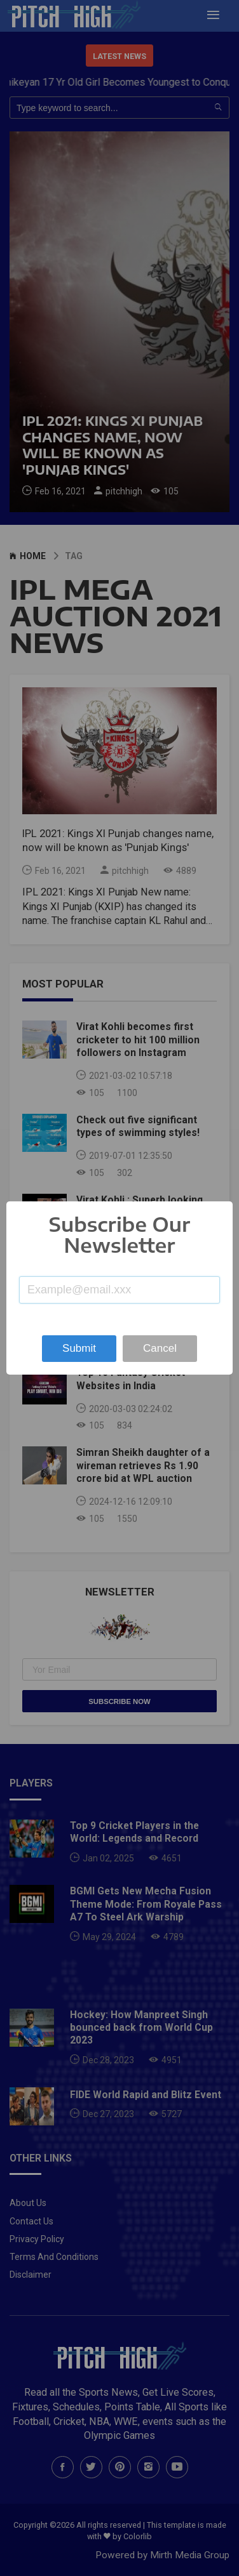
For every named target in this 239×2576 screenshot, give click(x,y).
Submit (79, 1348)
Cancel (160, 1348)
